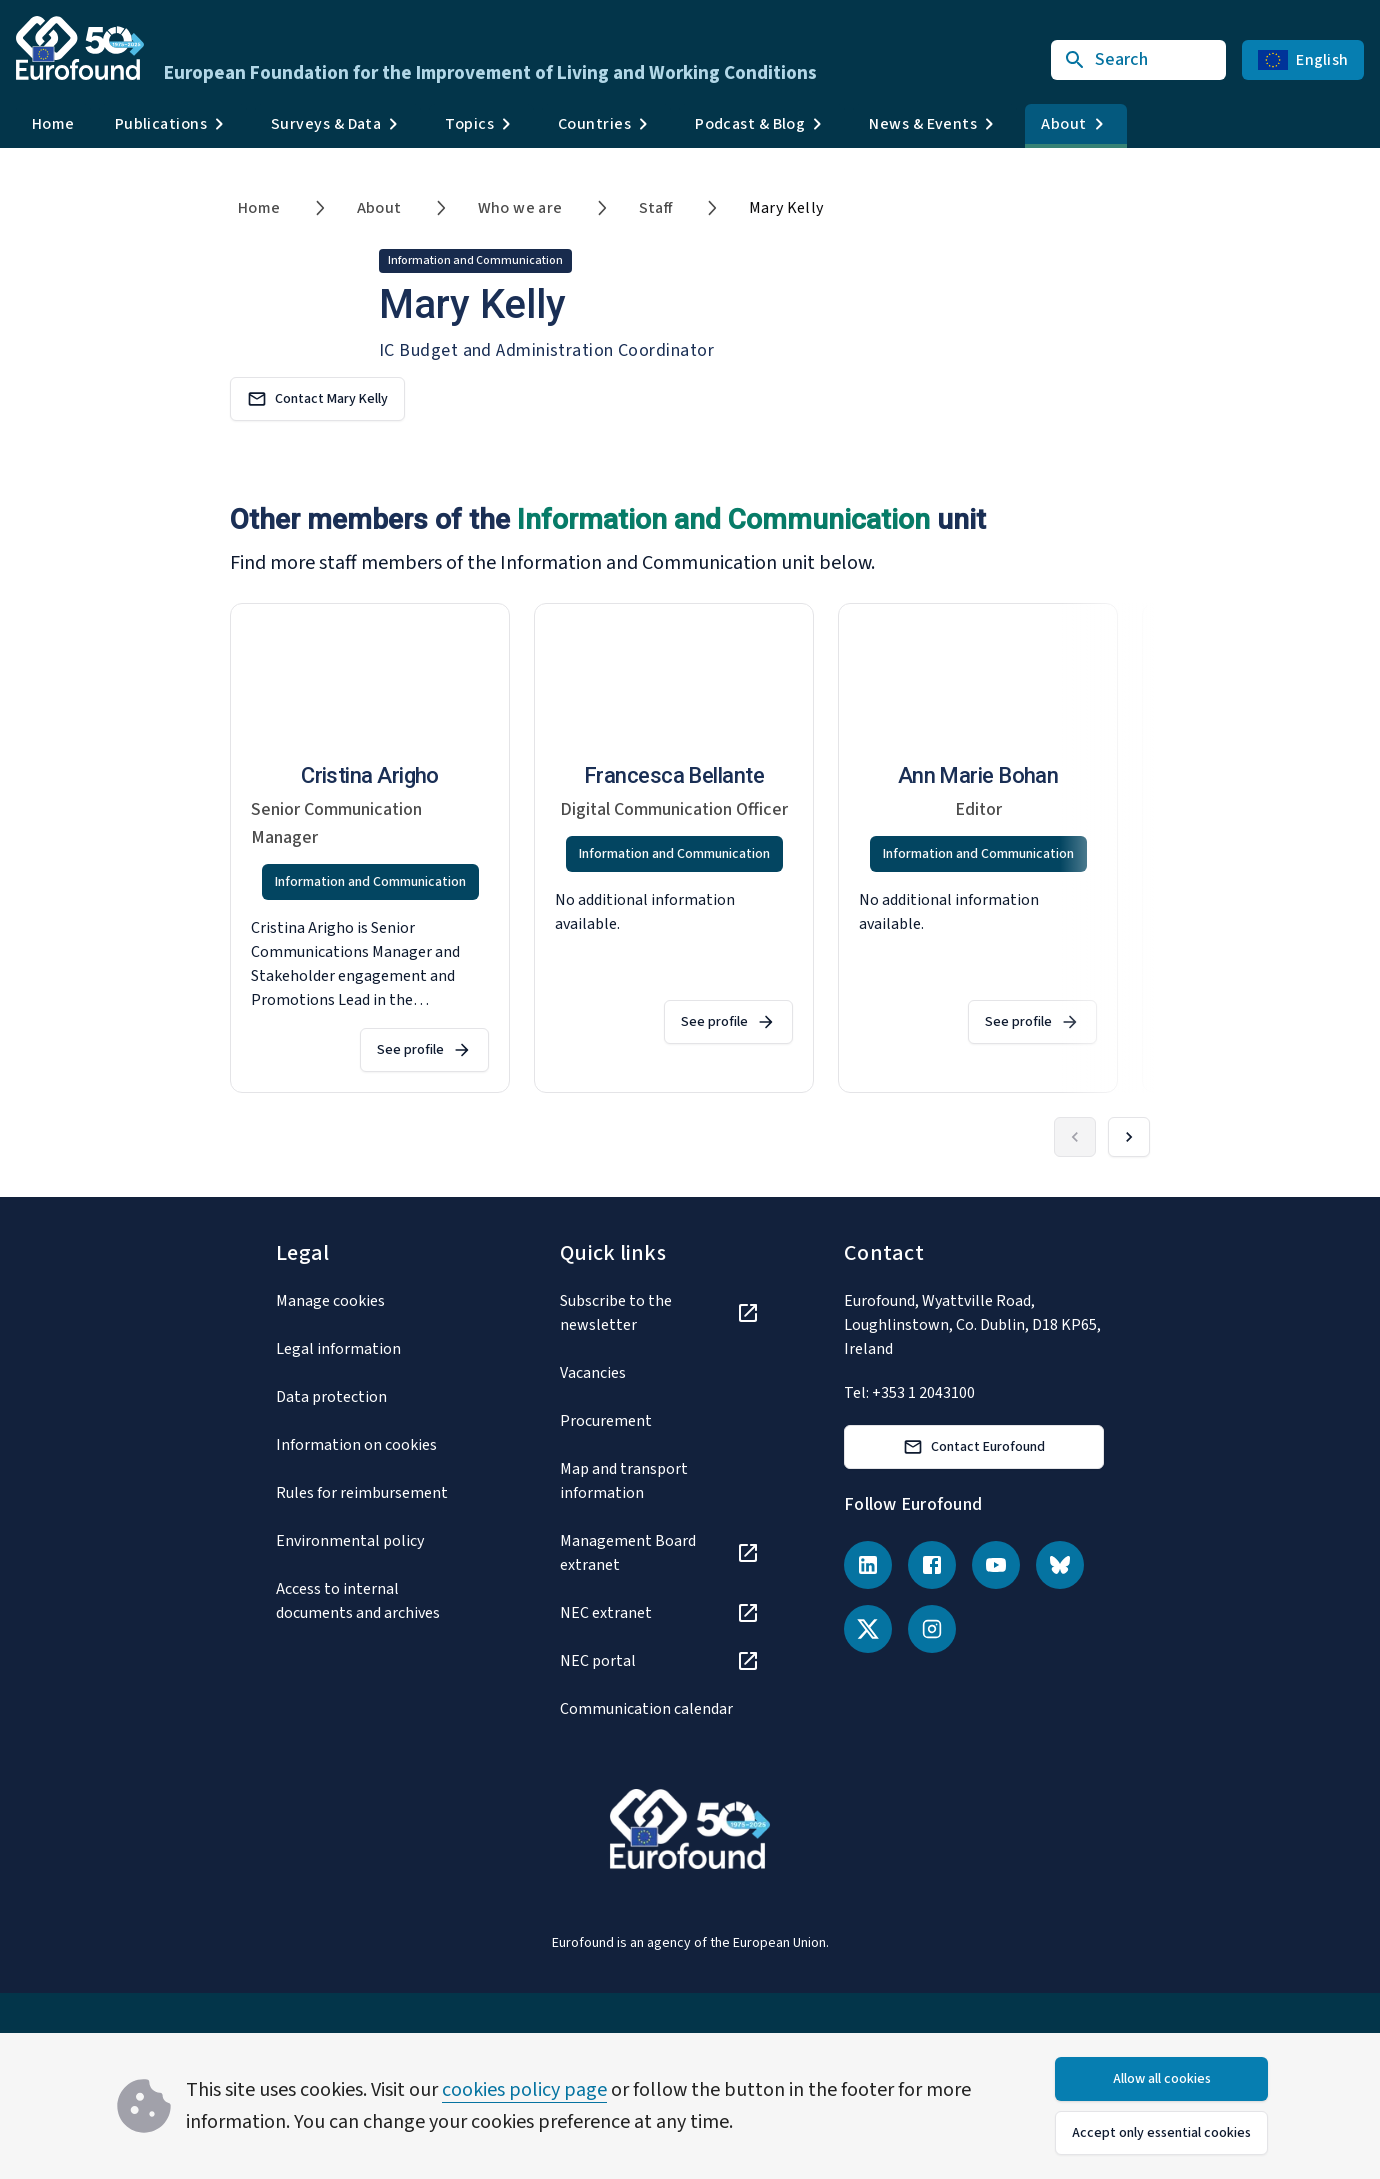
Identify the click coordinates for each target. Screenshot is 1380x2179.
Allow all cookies (1162, 2079)
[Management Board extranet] (660, 1553)
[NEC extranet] (660, 1613)
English (1303, 60)
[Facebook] (932, 1565)
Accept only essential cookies (1161, 2133)
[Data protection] (376, 1397)
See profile (424, 1050)
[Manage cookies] (376, 1301)
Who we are (520, 208)
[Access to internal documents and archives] (376, 1601)
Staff (656, 208)
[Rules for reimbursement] (376, 1493)
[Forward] (1129, 1137)
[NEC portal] (660, 1661)
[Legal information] (376, 1349)
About (379, 208)
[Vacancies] (660, 1373)
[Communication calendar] (660, 1709)
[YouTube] (996, 1565)
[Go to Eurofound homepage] (80, 48)
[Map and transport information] (660, 1481)
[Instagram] (932, 1629)
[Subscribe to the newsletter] (660, 1313)
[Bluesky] (1060, 1565)
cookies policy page (524, 2090)
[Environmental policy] (376, 1541)
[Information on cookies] (376, 1445)
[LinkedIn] (868, 1565)
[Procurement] (660, 1421)
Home (53, 124)
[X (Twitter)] (868, 1629)
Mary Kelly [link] (786, 208)
